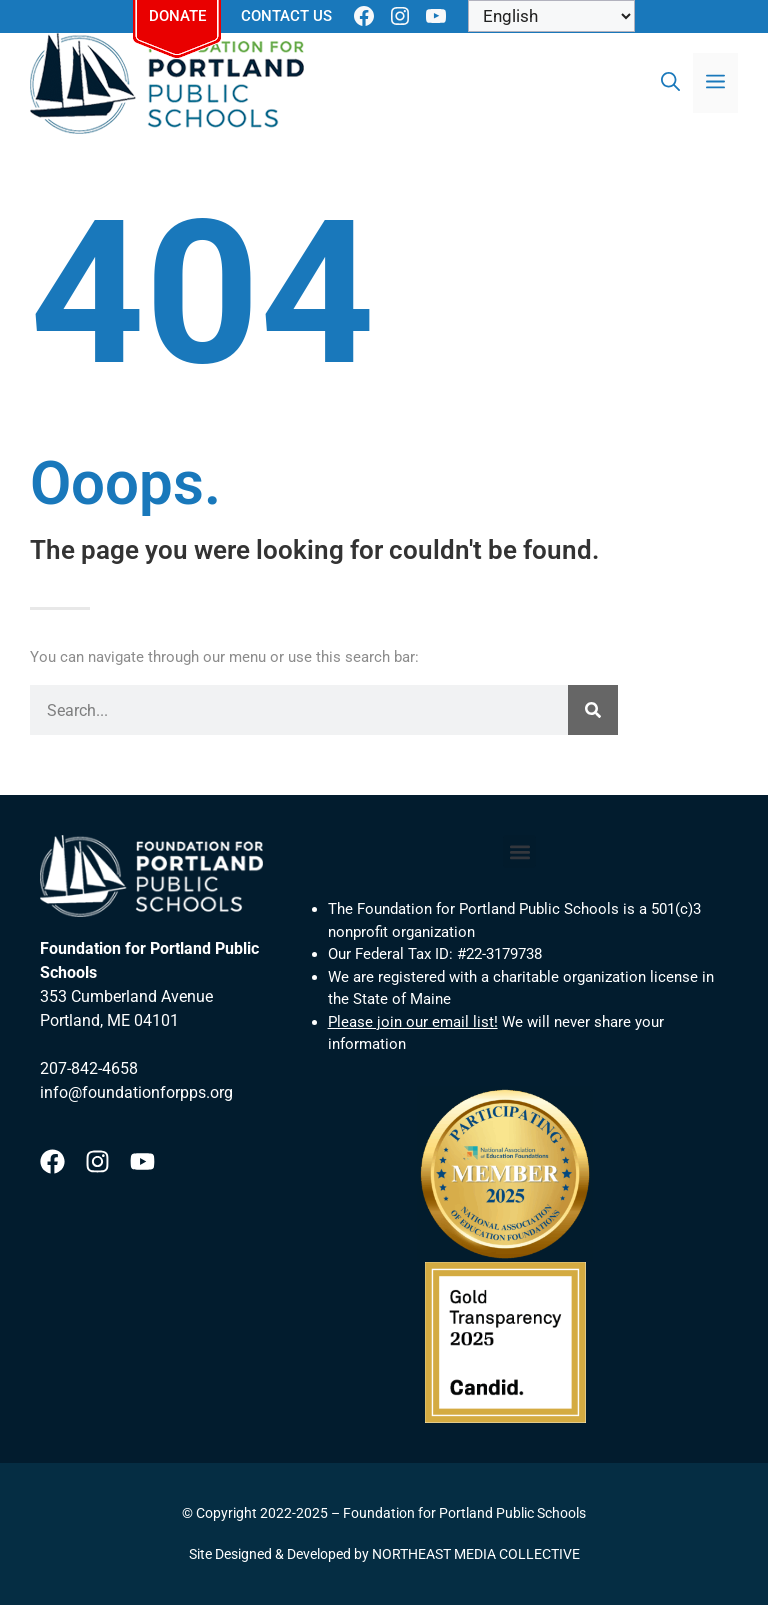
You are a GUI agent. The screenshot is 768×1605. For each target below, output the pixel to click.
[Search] (593, 710)
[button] (519, 851)
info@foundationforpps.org (136, 1092)
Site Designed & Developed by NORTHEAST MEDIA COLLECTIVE (384, 1554)
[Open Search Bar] (670, 83)
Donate (177, 16)
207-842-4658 (89, 1068)
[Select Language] (551, 16)
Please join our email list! (413, 1022)
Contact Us (286, 16)
